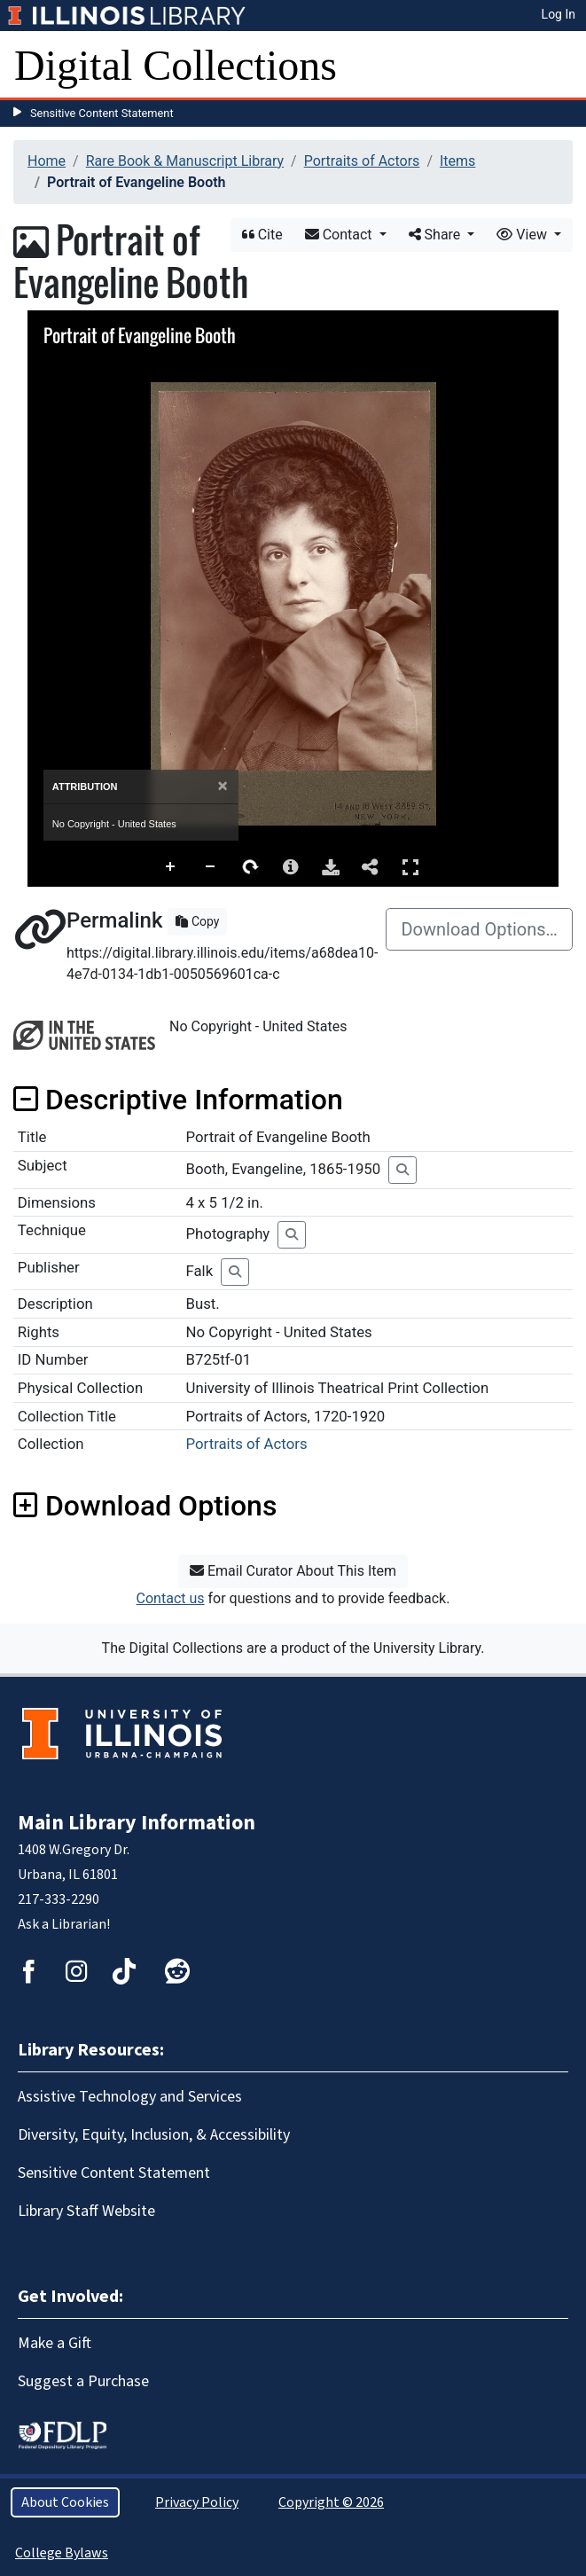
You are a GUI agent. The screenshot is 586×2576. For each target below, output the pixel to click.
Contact (340, 234)
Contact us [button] (171, 1598)
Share (437, 234)
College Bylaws (61, 2553)
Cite (262, 234)
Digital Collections (175, 65)
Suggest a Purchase (83, 2381)
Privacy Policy (196, 2502)
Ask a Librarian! (64, 1924)
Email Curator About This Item (293, 1570)
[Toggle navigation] (561, 65)
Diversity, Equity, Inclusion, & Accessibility (154, 2135)
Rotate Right (251, 867)
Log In (558, 14)
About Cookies (65, 2502)
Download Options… (479, 929)
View (523, 234)
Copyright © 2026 (331, 2502)
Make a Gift (54, 2343)
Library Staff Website (86, 2211)
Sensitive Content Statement (102, 113)
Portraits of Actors (362, 161)
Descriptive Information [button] (178, 1099)
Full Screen (410, 867)
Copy (197, 921)
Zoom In (171, 867)
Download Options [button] (145, 1506)
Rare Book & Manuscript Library (185, 161)
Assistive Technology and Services (130, 2097)
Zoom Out (211, 867)
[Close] (222, 786)
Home (46, 161)
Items (457, 161)
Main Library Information (136, 1822)
